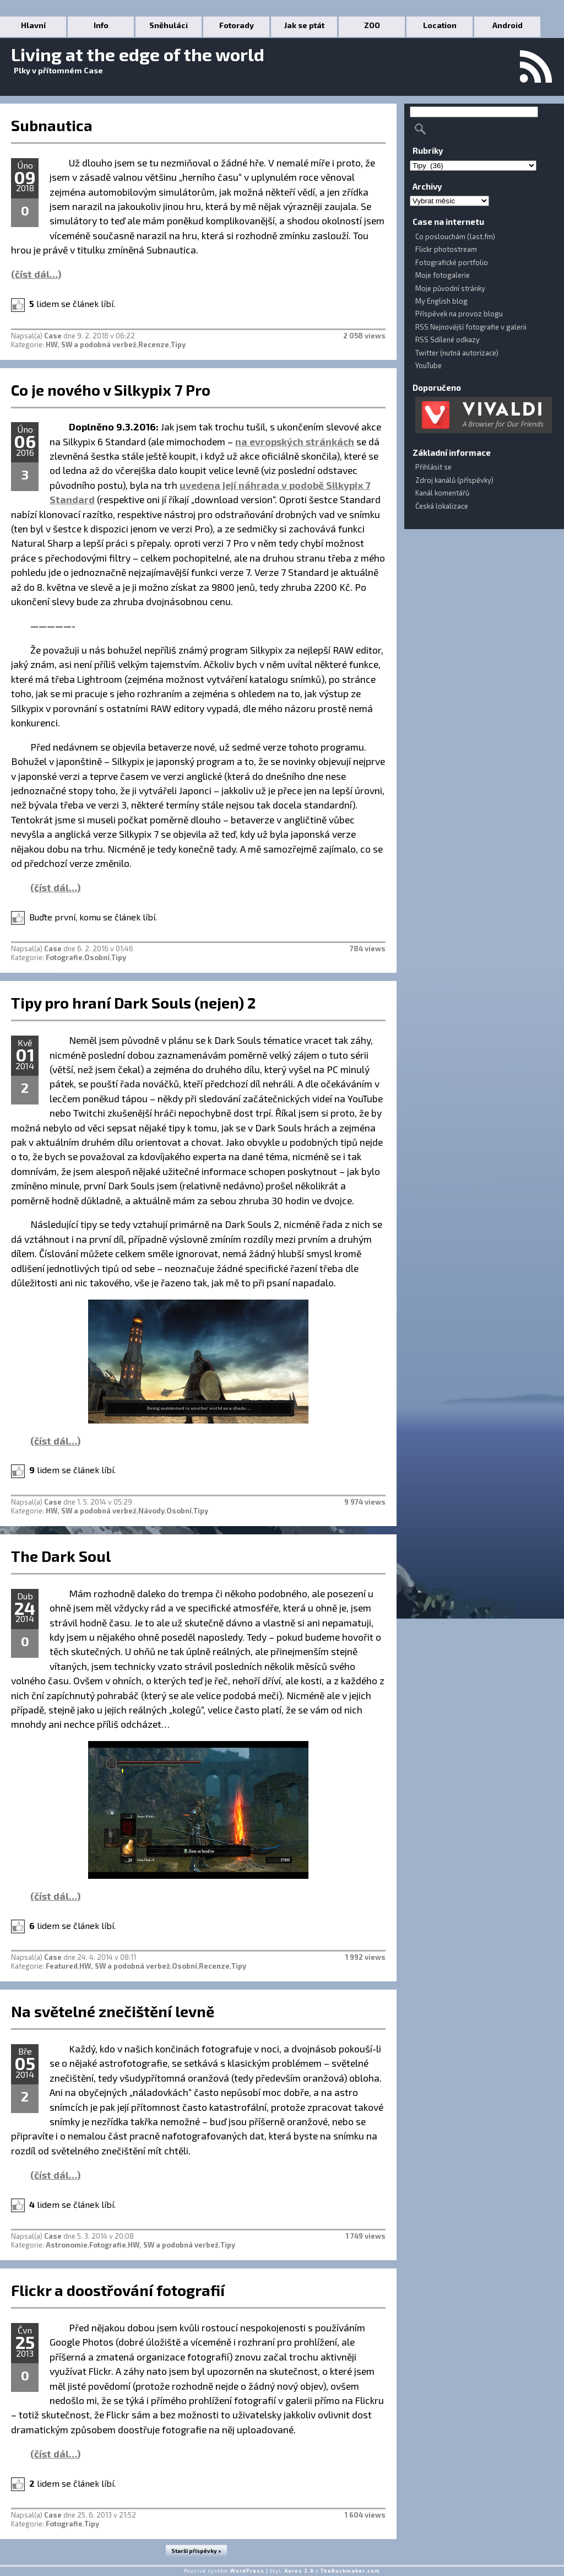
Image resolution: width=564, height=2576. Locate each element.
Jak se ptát (304, 25)
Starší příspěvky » (196, 2550)
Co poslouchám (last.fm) (455, 236)
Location (440, 25)
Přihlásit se (433, 466)
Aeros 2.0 (299, 2571)
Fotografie (64, 957)
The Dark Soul (61, 1556)
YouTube (428, 365)
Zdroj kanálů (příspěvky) (454, 480)
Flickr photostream (446, 249)
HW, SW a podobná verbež (91, 344)
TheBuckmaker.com (350, 2571)
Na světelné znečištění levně (112, 2011)
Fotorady (236, 25)
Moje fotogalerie (442, 275)
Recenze (153, 344)
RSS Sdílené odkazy (447, 339)
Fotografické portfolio (451, 262)
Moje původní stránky (450, 288)
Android (507, 25)
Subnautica (52, 125)
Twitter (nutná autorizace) (456, 352)
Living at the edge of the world (137, 54)
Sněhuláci (168, 25)
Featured (62, 1965)
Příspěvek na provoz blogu (459, 313)
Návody (151, 1510)
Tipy (178, 344)
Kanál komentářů (442, 492)
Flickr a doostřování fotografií (118, 2290)
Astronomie (67, 2244)
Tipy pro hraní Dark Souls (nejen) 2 (133, 1002)
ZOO (372, 25)
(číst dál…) (36, 274)
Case (53, 335)
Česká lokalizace (441, 506)
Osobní (97, 957)
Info (101, 25)
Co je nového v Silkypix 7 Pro (110, 389)
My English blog (441, 301)
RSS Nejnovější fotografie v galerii (471, 326)
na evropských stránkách (294, 441)
